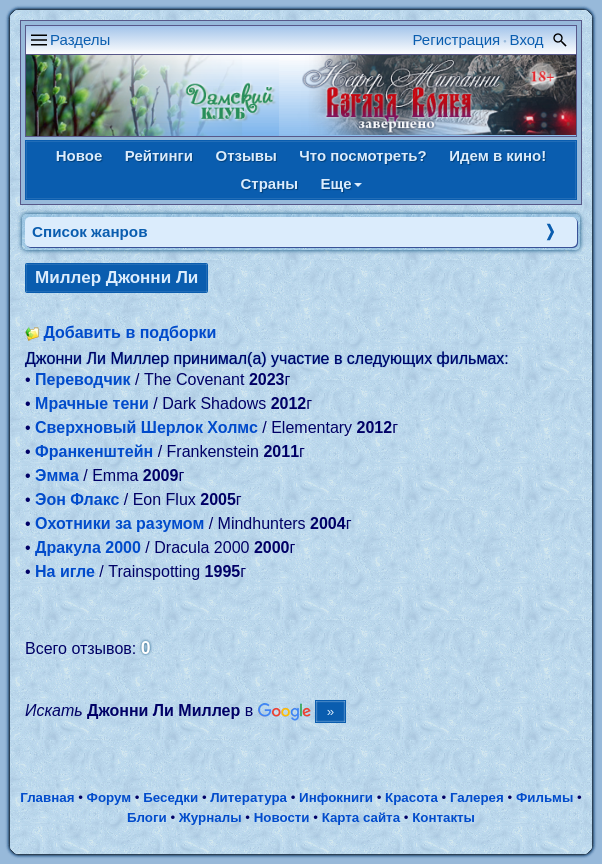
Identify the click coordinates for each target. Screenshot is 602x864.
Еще (341, 183)
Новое (79, 155)
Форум (109, 797)
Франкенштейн (94, 451)
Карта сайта (361, 817)
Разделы (80, 39)
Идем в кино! (497, 155)
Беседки (170, 797)
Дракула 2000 (88, 547)
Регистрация (457, 39)
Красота (411, 797)
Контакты (443, 817)
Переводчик (83, 379)
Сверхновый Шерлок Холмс (146, 427)
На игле (65, 571)
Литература (248, 797)
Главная (47, 797)
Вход (527, 39)
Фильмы (544, 797)
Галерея (477, 797)
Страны (269, 183)
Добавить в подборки (129, 332)
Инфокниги (336, 797)
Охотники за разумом (119, 523)
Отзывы (246, 155)
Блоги (147, 817)
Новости (282, 817)
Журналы (210, 817)
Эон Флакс (77, 499)
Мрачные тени (92, 403)
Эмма (57, 475)
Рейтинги (159, 155)
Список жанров (90, 231)
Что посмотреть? (362, 155)
